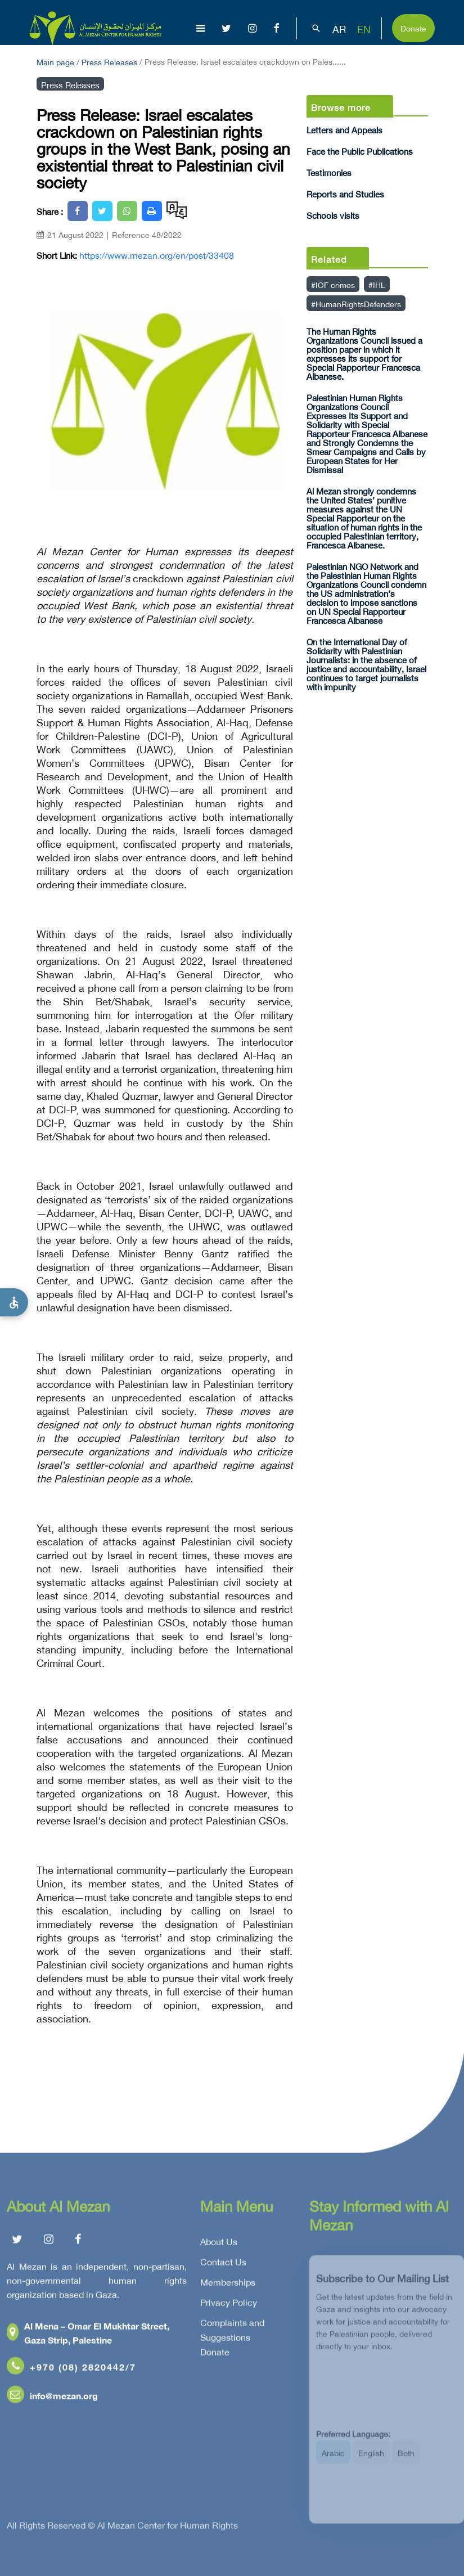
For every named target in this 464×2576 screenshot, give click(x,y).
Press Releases (109, 61)
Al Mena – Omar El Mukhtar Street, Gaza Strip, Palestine (88, 2336)
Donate (413, 27)
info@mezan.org (52, 2399)
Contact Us (223, 2265)
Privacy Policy (228, 2306)
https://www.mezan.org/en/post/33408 (156, 255)
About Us (218, 2245)
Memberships (227, 2286)
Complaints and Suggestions (232, 2333)
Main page (55, 61)
